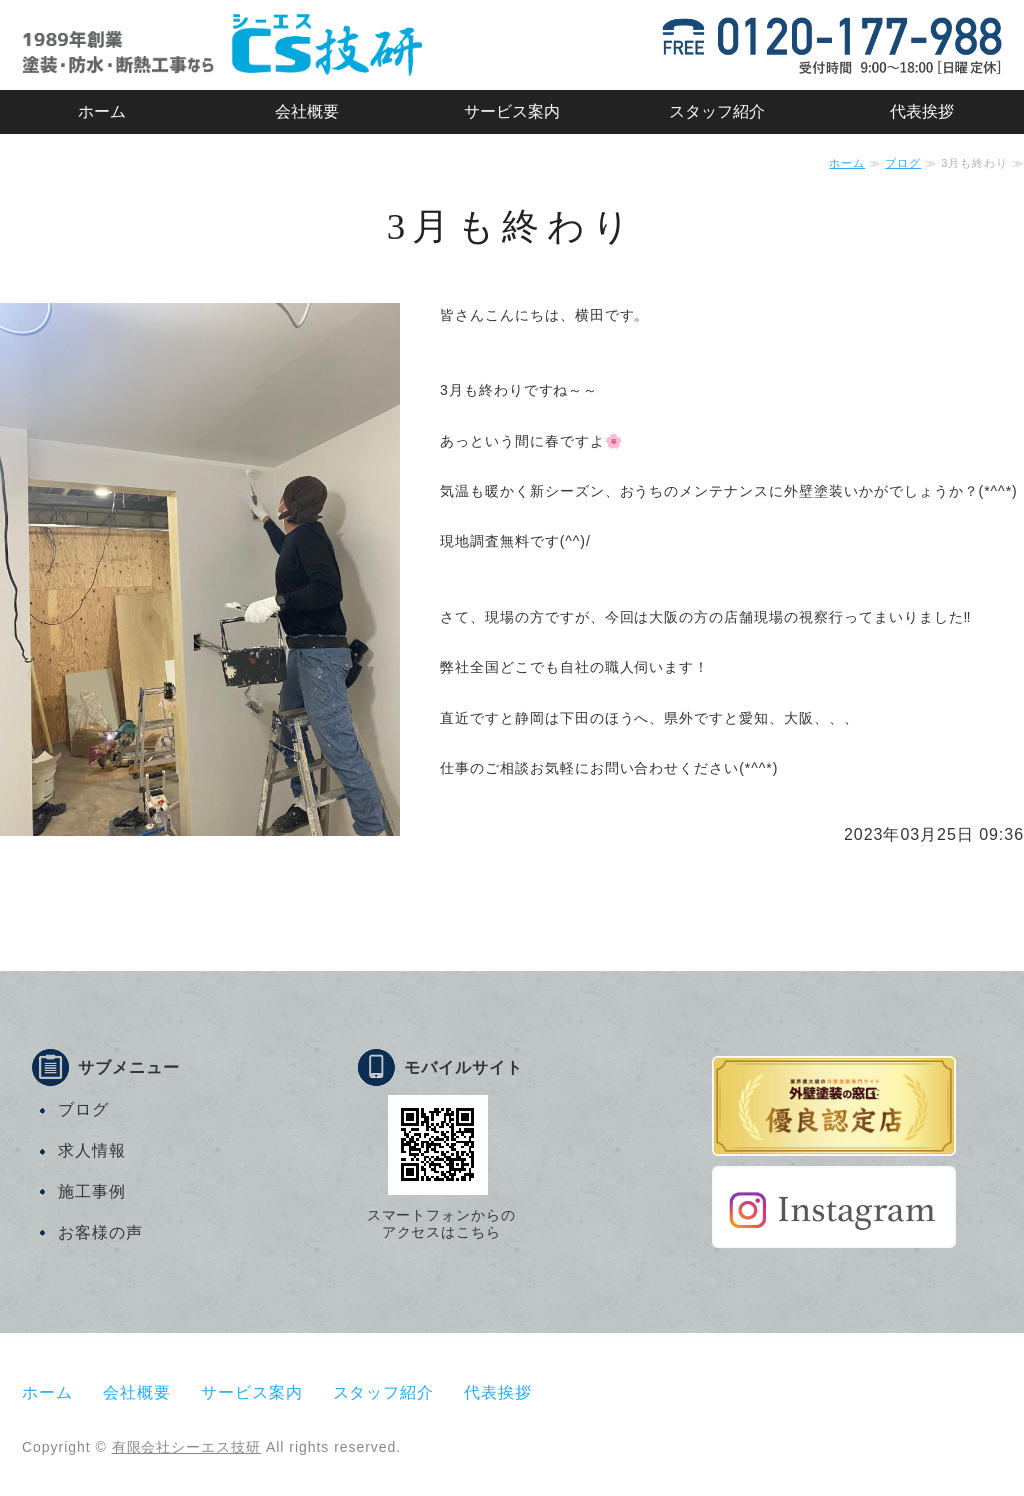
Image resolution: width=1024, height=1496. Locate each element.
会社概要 (307, 111)
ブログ (903, 163)
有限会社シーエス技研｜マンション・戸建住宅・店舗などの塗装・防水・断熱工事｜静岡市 (222, 45)
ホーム (102, 111)
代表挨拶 (922, 111)
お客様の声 (100, 1232)
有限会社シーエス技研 (187, 1447)
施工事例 (92, 1191)
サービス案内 (512, 111)
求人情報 (92, 1150)
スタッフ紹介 (717, 111)
